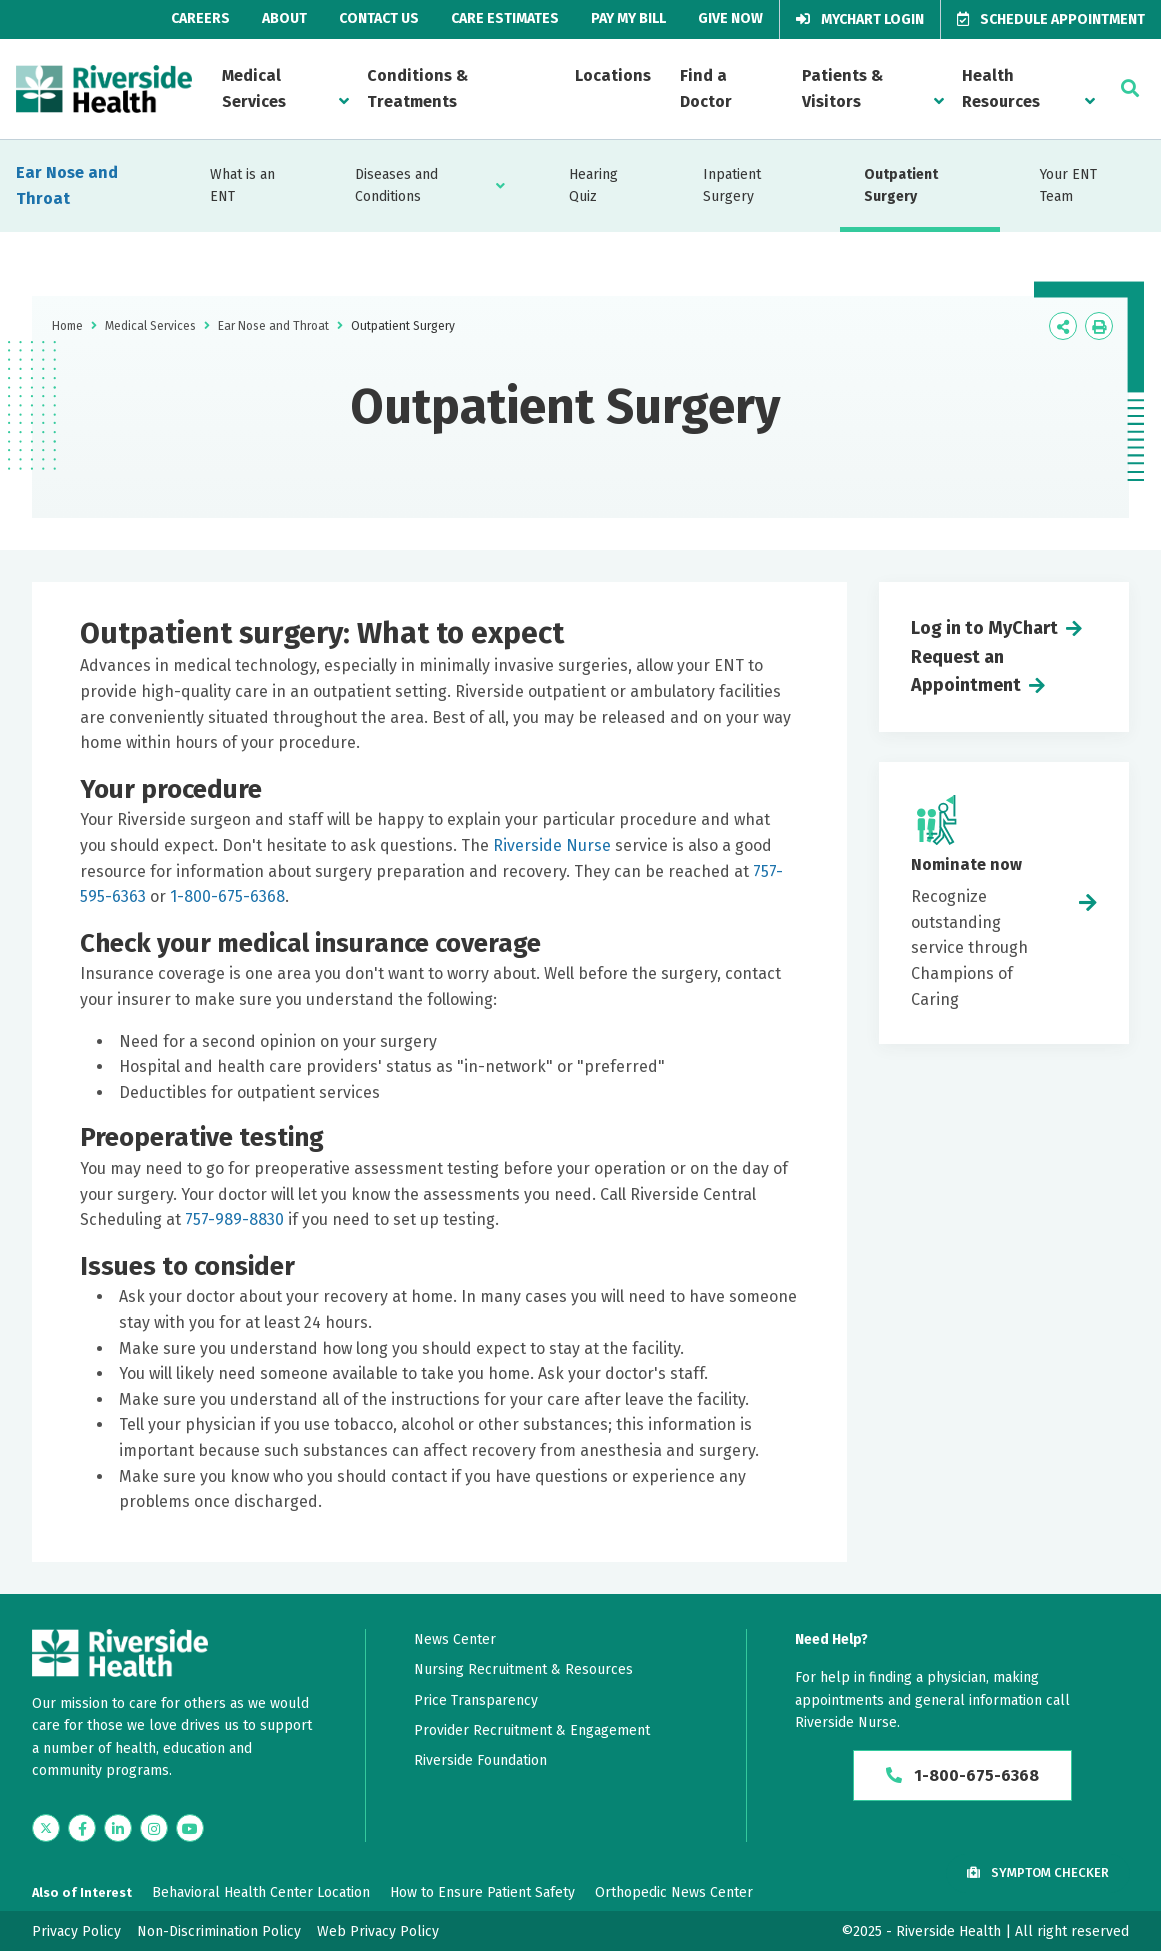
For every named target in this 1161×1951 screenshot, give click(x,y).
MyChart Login (860, 19)
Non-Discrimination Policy (219, 1931)
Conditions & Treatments (417, 88)
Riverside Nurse (550, 845)
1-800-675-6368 (227, 896)
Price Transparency (476, 1700)
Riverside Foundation (480, 1760)
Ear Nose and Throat (67, 185)
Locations (613, 75)
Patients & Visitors (842, 88)
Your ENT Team (1068, 185)
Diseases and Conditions (396, 185)
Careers (200, 18)
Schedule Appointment (1051, 19)
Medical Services (254, 88)
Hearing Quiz (593, 185)
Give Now (730, 18)
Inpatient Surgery (732, 185)
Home (67, 326)
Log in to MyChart (984, 628)
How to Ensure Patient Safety (482, 1892)
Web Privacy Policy (378, 1931)
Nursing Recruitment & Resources (523, 1669)
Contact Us (379, 18)
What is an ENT (242, 185)
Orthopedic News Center (674, 1892)
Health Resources (1001, 88)
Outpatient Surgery (901, 185)
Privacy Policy (76, 1931)
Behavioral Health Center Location (261, 1892)
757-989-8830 (234, 1219)
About (284, 18)
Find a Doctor (706, 88)
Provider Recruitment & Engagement (532, 1730)
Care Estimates (505, 18)
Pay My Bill (628, 18)
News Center (455, 1639)
